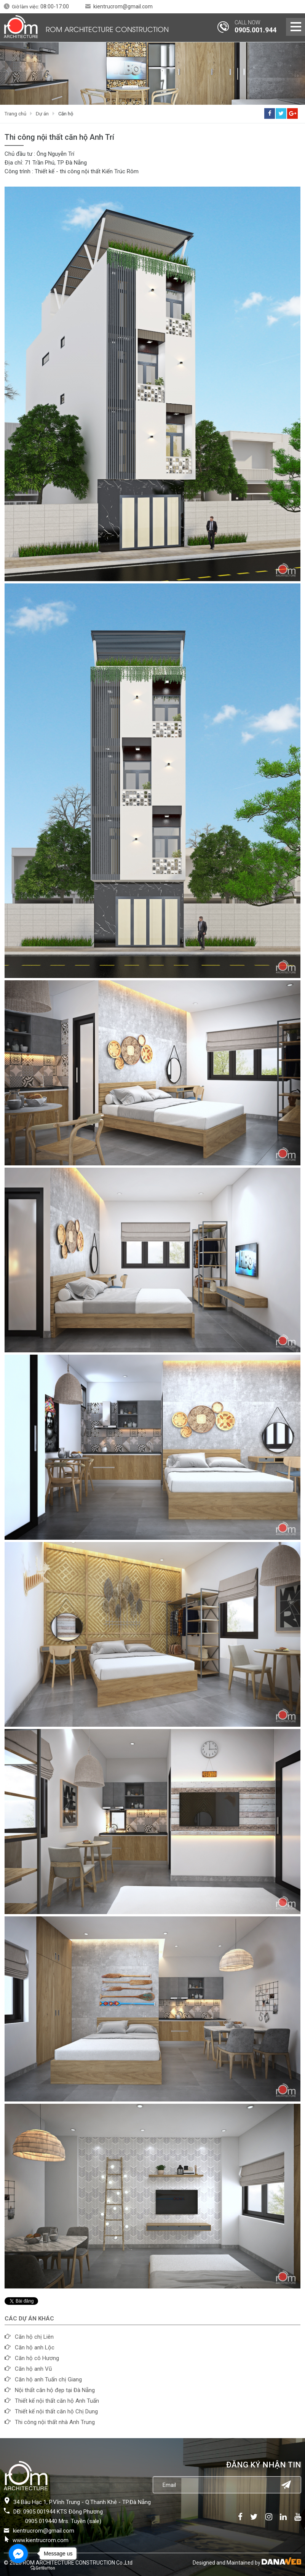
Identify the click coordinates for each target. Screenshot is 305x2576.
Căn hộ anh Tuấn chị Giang (48, 2379)
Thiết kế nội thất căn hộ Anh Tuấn (57, 2400)
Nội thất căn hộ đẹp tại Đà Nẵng (55, 2390)
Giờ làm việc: (40, 7)
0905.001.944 (255, 30)
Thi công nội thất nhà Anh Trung (55, 2422)
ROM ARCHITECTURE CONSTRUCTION (107, 29)
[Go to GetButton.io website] (42, 2568)
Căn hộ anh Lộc (34, 2347)
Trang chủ (15, 114)
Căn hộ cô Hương (37, 2358)
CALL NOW (247, 22)
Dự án (42, 114)
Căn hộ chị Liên (34, 2336)
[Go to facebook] (18, 2553)
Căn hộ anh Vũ (33, 2368)
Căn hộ (65, 114)
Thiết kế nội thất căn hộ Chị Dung (56, 2411)
